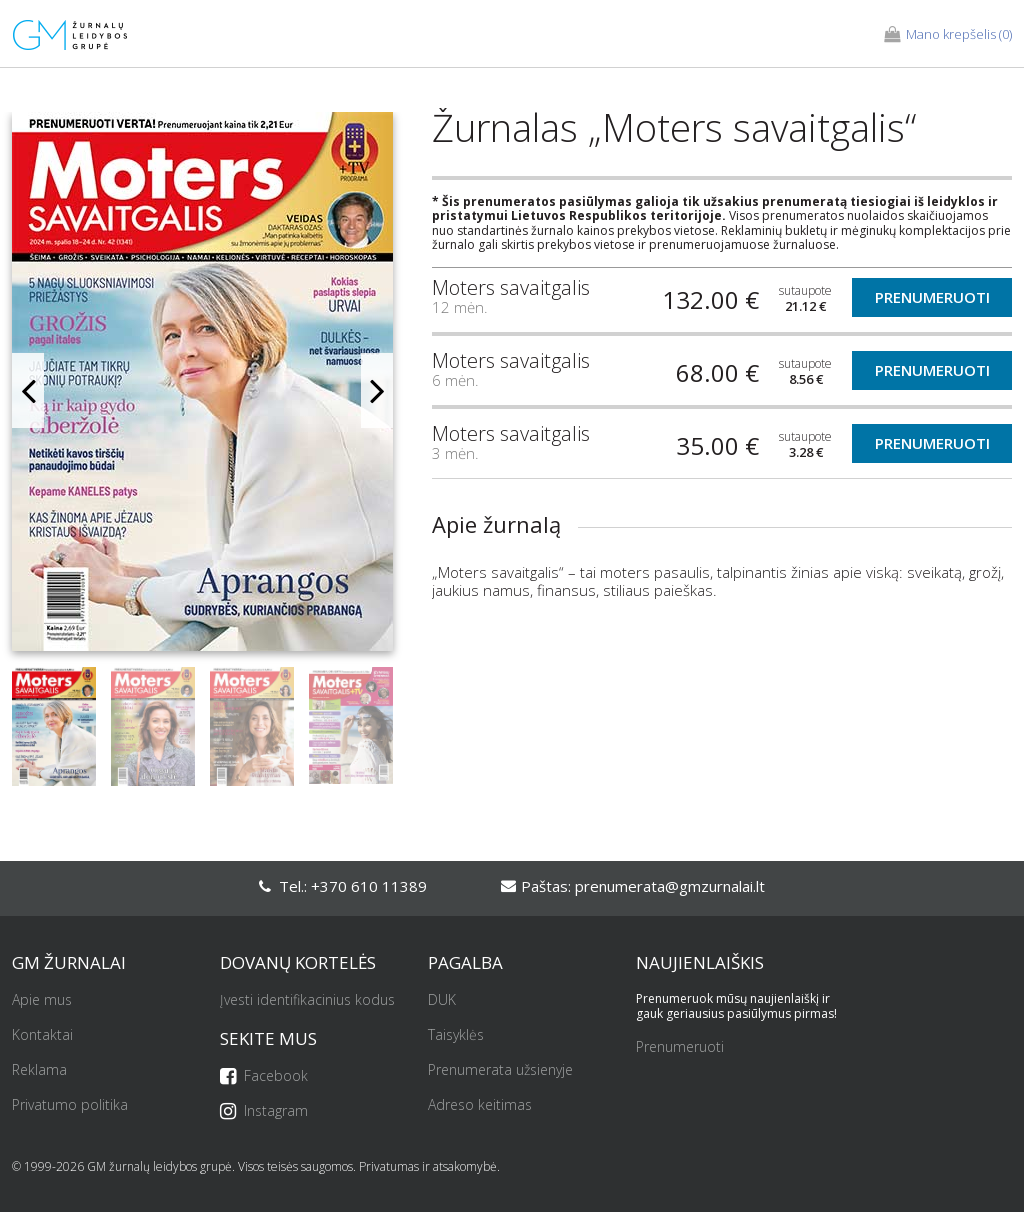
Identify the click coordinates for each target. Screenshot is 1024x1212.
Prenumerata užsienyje (500, 1070)
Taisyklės (456, 1035)
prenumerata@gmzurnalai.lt (670, 886)
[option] (202, 389)
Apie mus (42, 1000)
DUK (442, 1000)
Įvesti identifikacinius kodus (307, 1000)
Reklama (39, 1070)
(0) (948, 35)
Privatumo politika (70, 1105)
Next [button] (377, 390)
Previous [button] (28, 390)
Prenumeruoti (932, 297)
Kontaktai (42, 1035)
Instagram (264, 1111)
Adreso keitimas (480, 1105)
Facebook (264, 1076)
